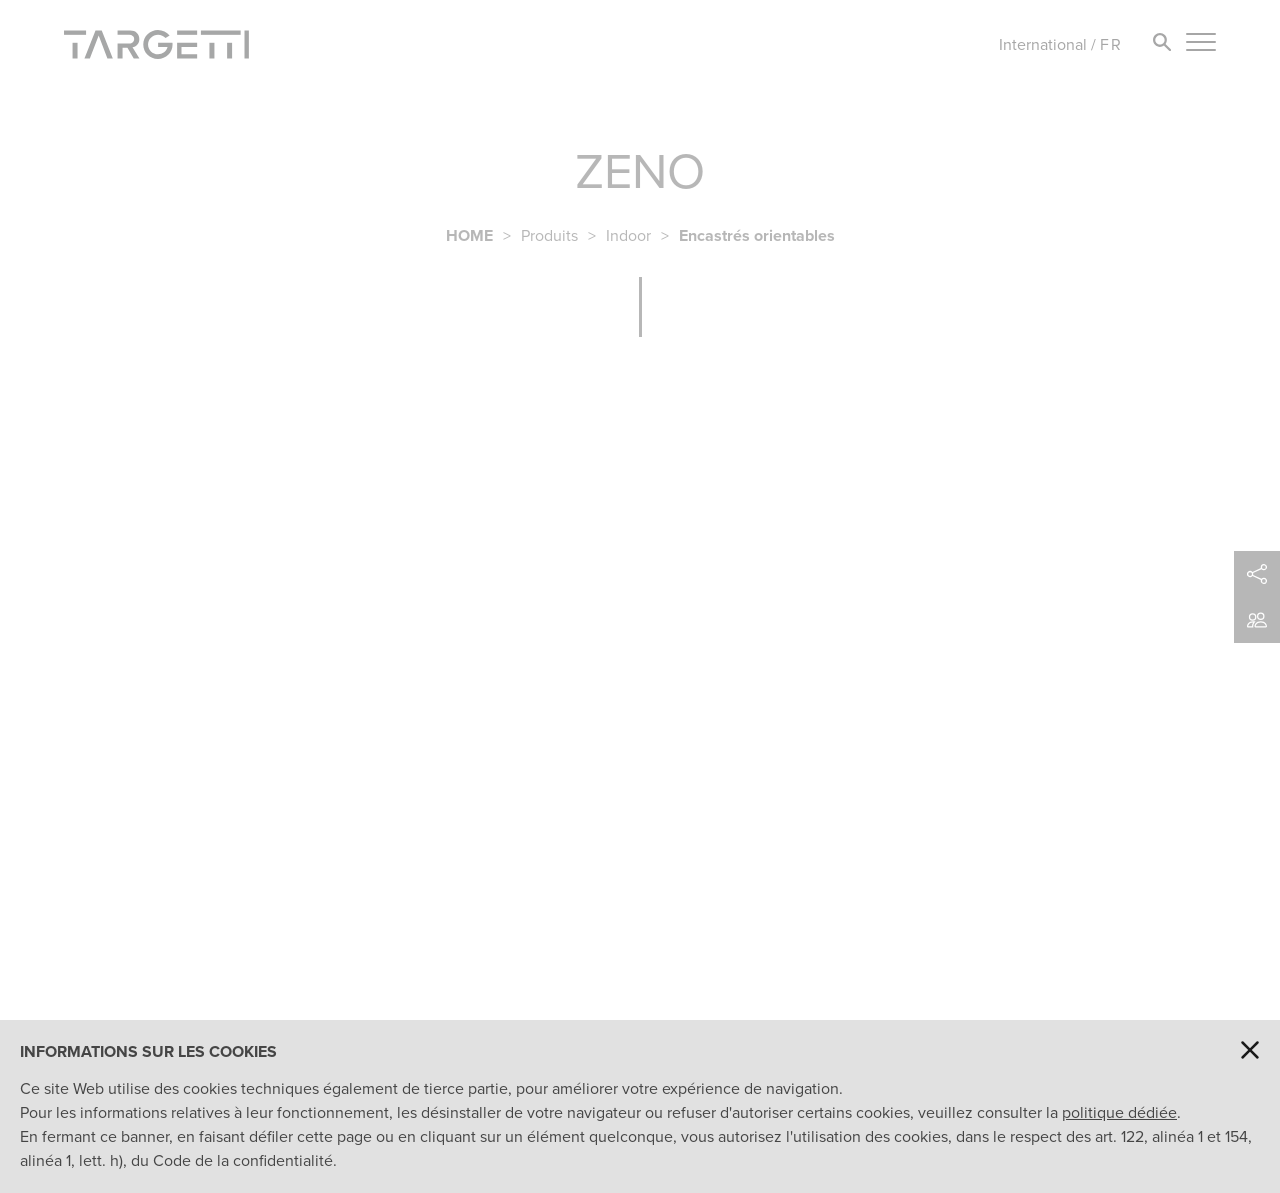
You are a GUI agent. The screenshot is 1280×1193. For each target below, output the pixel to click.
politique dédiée (1119, 1112)
